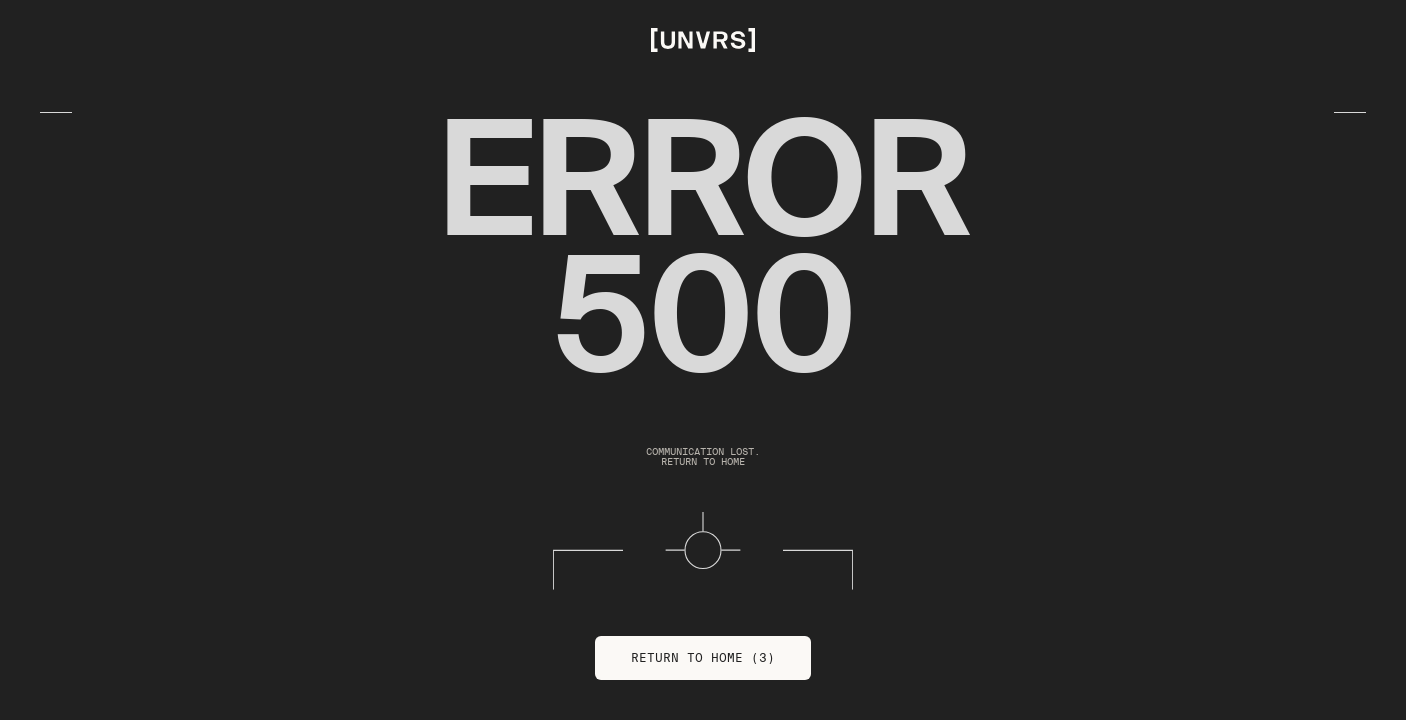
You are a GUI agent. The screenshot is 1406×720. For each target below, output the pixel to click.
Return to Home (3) (703, 657)
